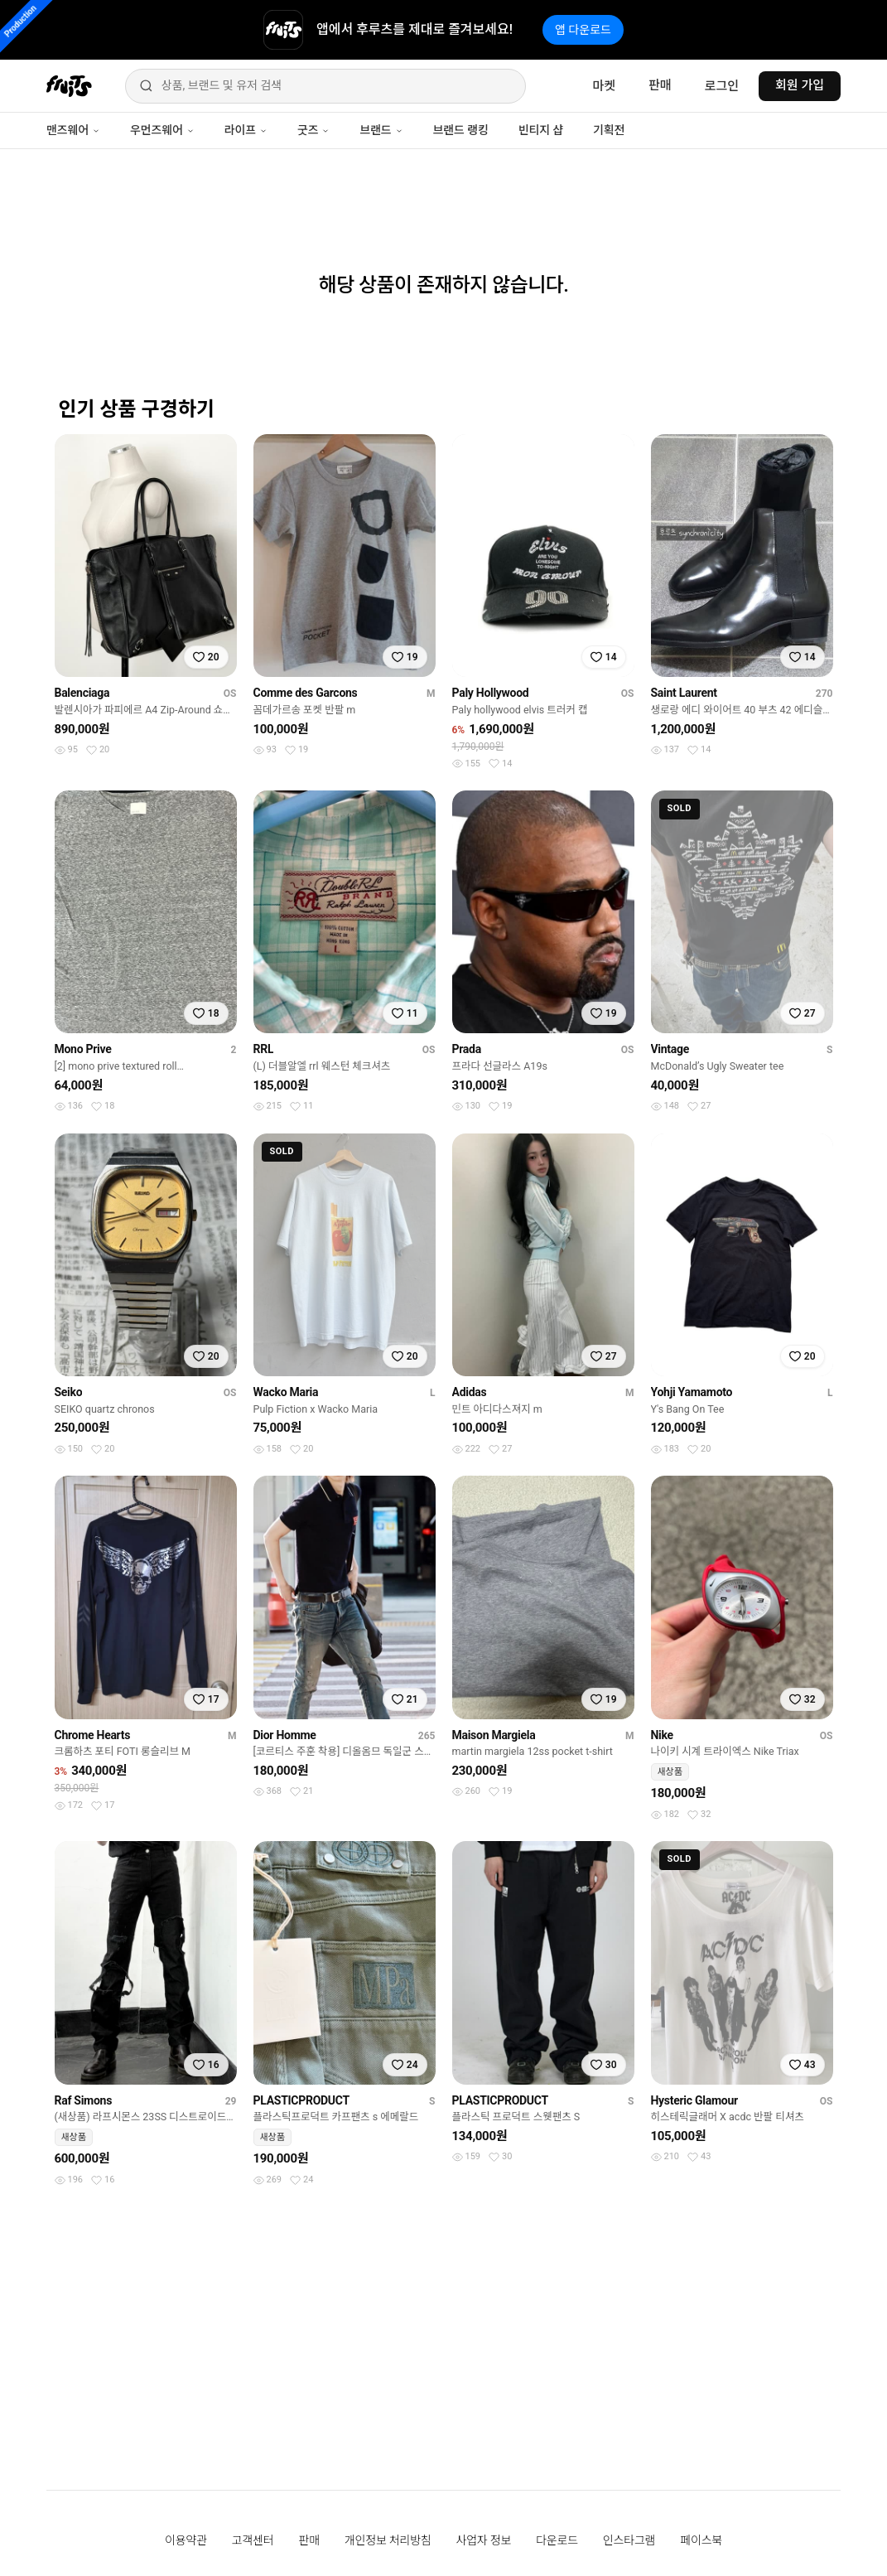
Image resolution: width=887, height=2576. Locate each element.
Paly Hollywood (490, 692)
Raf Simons (84, 2100)
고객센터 (253, 2540)
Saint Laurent (684, 692)
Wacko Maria (286, 1392)
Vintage (670, 1049)
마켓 (603, 86)
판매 (660, 85)
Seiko (69, 1392)
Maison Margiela (494, 1735)
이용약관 (186, 2540)
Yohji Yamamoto (692, 1392)
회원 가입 (799, 85)
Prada (466, 1049)
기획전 (608, 130)
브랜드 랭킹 (461, 130)
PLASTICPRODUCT (301, 2100)
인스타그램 (629, 2540)
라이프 (246, 130)
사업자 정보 (484, 2540)
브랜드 (381, 130)
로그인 (722, 86)
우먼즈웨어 (162, 130)
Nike (662, 1735)
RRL (263, 1049)
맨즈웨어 (73, 130)
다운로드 (557, 2540)
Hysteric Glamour (694, 2100)
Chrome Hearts (93, 1735)
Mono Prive (83, 1049)
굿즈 (313, 130)
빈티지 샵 (540, 130)
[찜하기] (206, 657)
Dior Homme (284, 1735)
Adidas (469, 1392)
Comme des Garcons (305, 692)
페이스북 (701, 2540)
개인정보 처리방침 (388, 2540)
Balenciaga (82, 692)
